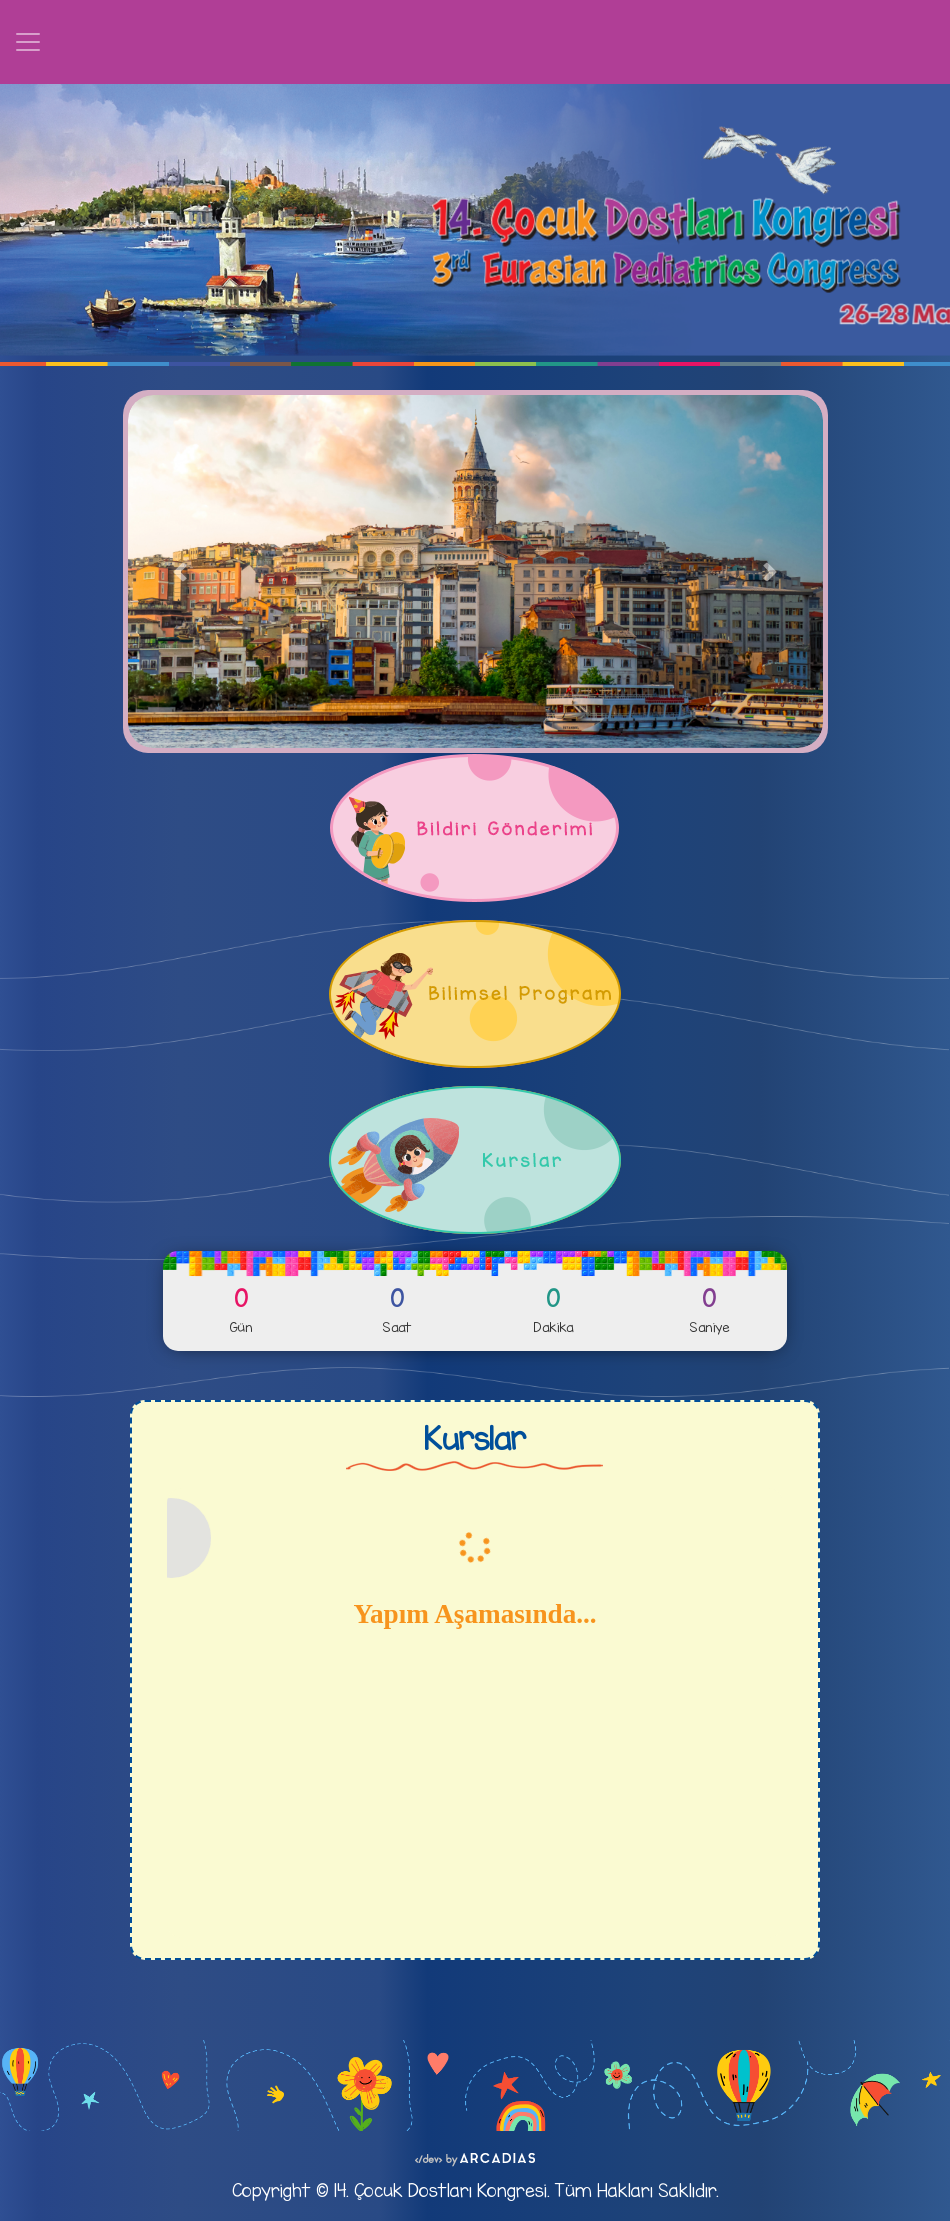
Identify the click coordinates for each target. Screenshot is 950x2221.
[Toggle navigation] (28, 42)
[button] (180, 571)
